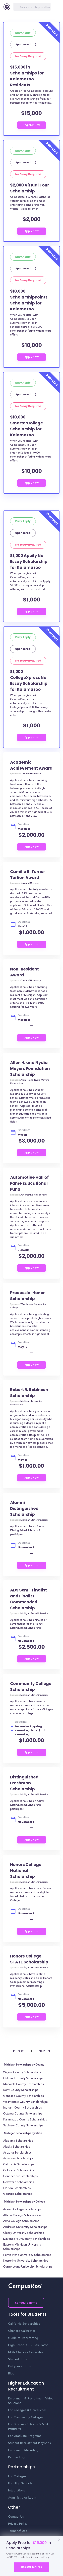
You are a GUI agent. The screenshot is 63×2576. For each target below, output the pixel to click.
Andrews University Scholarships (25, 2227)
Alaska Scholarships (16, 2146)
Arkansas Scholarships (18, 2158)
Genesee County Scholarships (23, 2096)
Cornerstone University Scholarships (27, 2266)
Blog (11, 2373)
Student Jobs (17, 2359)
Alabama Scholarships (18, 2140)
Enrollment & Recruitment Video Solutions (31, 2401)
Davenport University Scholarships (26, 2239)
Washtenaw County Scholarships (25, 2102)
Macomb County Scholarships (23, 2084)
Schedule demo (26, 2303)
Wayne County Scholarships (22, 2072)
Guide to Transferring (23, 2338)
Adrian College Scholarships (22, 2209)
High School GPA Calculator (28, 2345)
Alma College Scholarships (21, 2221)
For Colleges (17, 2476)
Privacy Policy (18, 2523)
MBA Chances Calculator (25, 2352)
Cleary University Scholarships (23, 2233)
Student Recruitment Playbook (29, 2443)
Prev (20, 2051)
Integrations (16, 2490)
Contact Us (16, 2516)
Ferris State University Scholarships (27, 2255)
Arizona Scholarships (17, 2152)
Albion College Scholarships (22, 2215)
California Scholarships (18, 2164)
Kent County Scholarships (20, 2090)
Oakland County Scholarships (23, 2078)
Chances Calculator (21, 2330)
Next (42, 2051)
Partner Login (17, 2457)
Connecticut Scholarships (20, 2176)
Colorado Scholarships (18, 2170)
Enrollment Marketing (23, 2450)
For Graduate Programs (24, 2436)
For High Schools (20, 2483)
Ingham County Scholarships (22, 2107)
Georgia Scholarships (17, 2194)
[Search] (32, 7)
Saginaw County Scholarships (23, 2125)
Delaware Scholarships (18, 2182)
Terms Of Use (17, 2531)
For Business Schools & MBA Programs (28, 2426)
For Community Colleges (25, 2417)
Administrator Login (22, 2497)
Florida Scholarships (17, 2188)
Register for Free (31, 2567)
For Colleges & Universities (27, 2410)
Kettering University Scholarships (25, 2260)
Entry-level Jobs (19, 2366)
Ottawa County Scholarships (22, 2113)
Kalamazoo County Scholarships (25, 2119)
